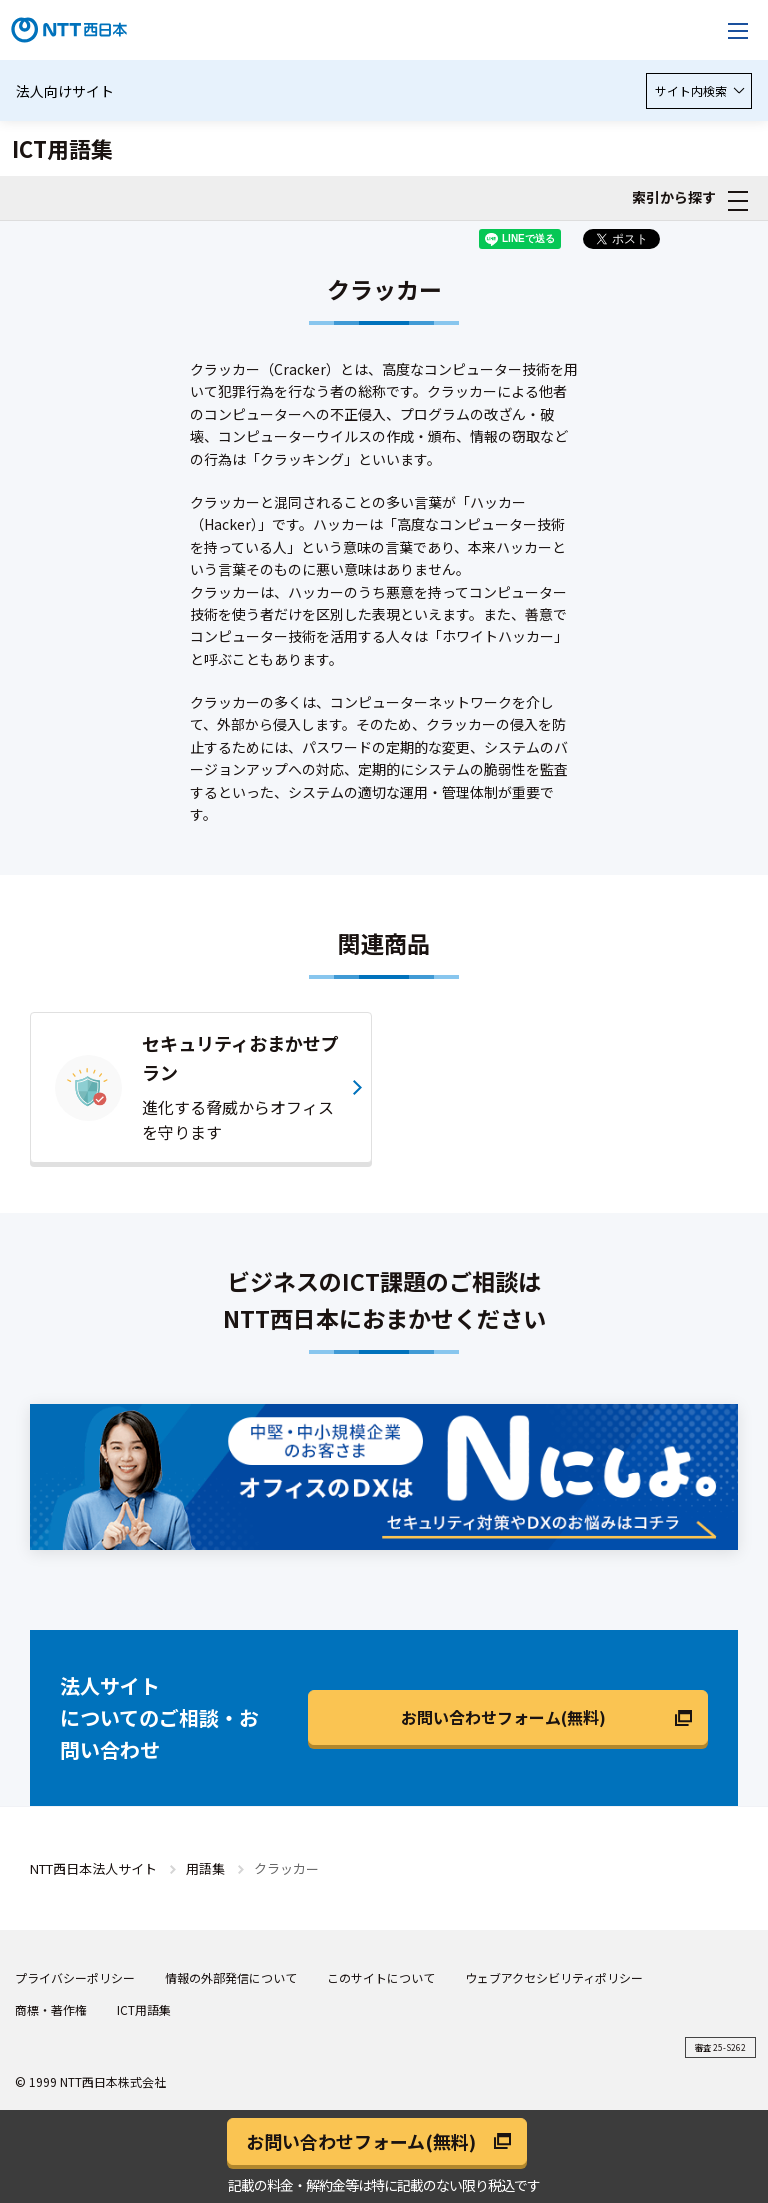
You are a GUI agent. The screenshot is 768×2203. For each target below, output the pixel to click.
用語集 (205, 1868)
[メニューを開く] (738, 30)
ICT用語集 (144, 2009)
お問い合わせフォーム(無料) (503, 1717)
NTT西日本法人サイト (93, 1868)
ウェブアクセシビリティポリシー (554, 1977)
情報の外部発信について (231, 1977)
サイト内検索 (699, 90)
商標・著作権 (51, 2009)
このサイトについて (381, 1977)
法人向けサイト (65, 91)
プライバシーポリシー (75, 1977)
